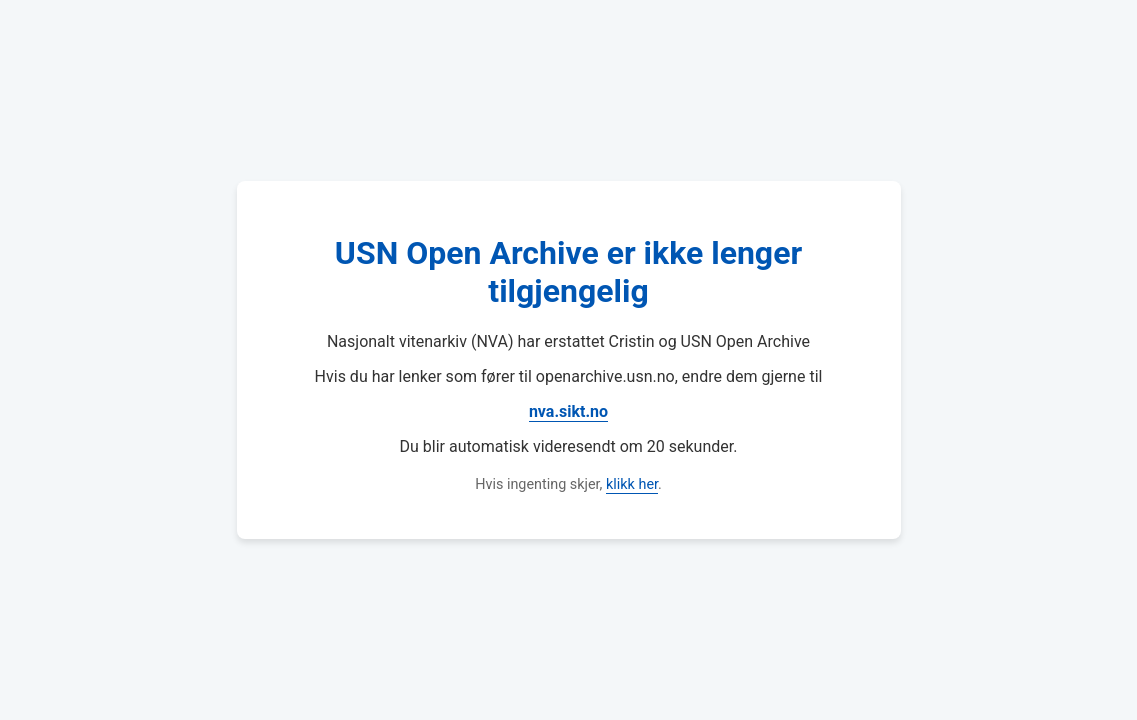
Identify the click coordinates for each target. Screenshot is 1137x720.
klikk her (632, 484)
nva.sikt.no (568, 411)
